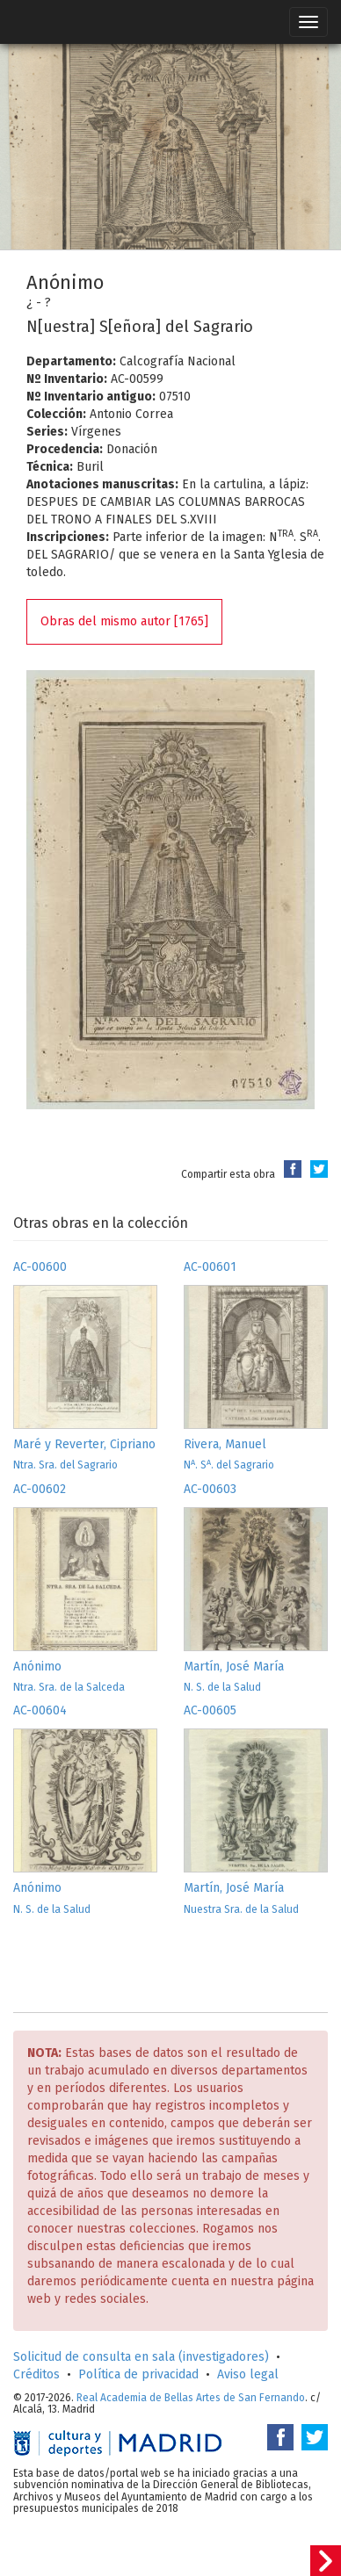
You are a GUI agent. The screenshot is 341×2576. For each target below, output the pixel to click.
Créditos (36, 2374)
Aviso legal (248, 2374)
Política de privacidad (138, 2374)
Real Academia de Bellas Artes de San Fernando (190, 2398)
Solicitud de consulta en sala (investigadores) (141, 2356)
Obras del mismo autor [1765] (124, 621)
